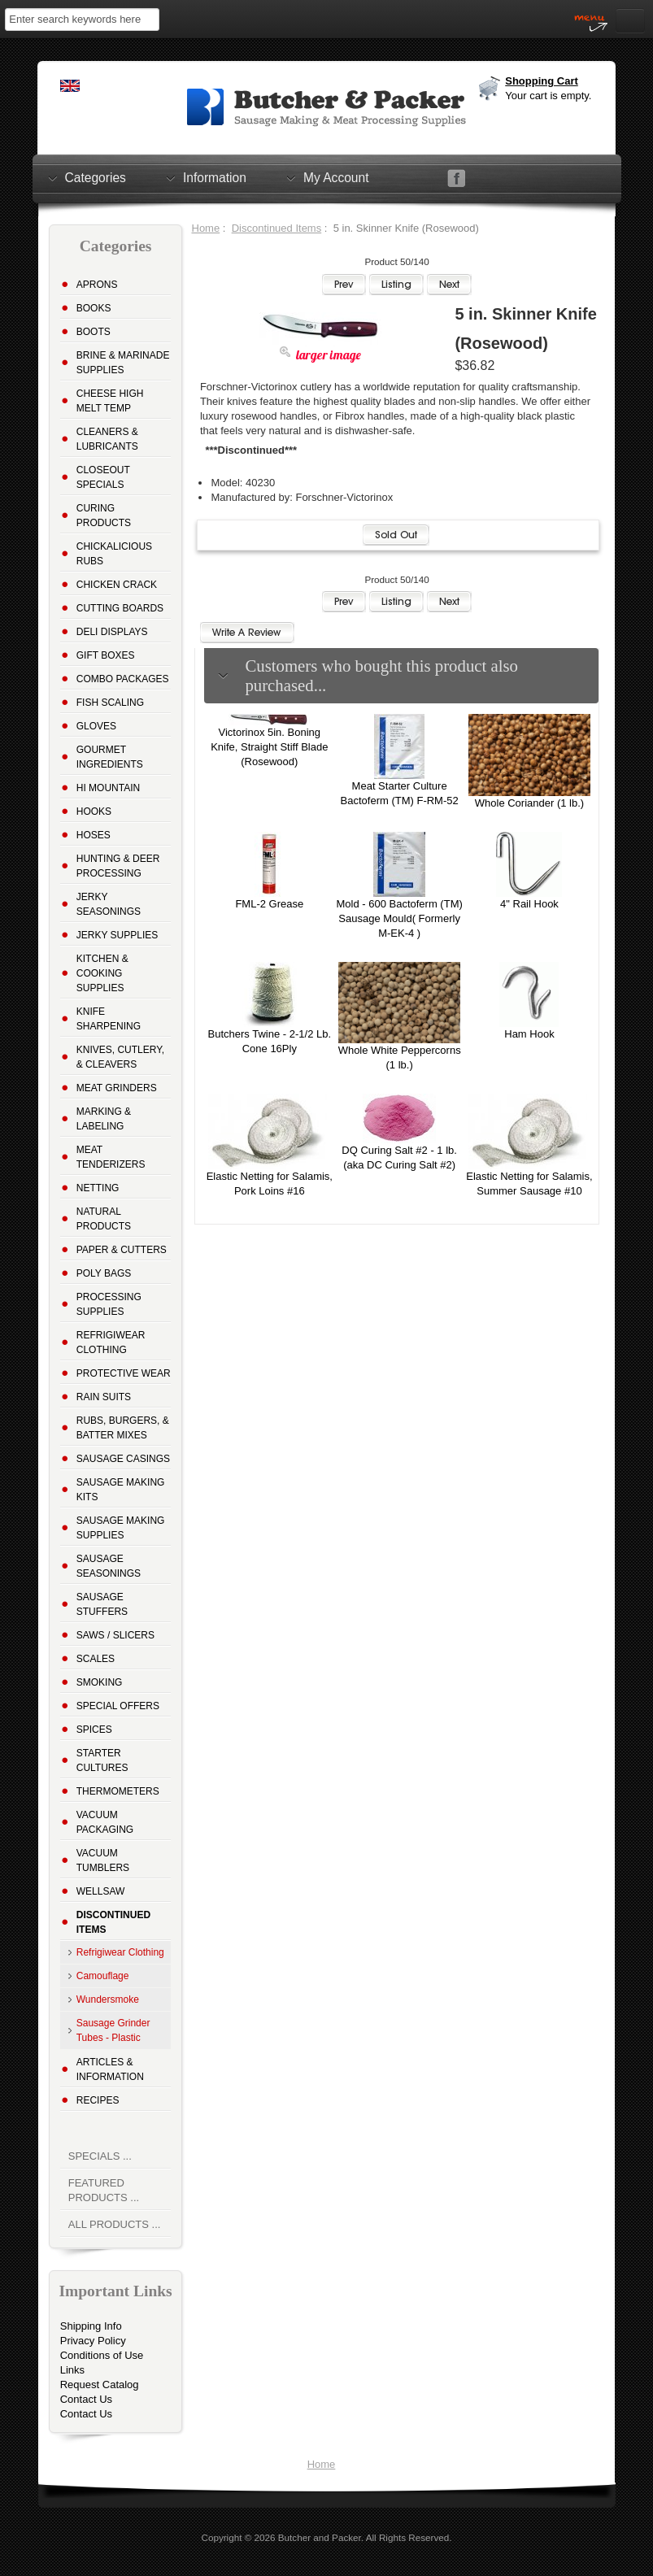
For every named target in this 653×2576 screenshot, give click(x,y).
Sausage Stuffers (102, 1604)
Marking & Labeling (103, 1119)
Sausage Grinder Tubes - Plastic (113, 2030)
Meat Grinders (116, 1088)
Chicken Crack (116, 584)
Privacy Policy (93, 2340)
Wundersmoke (107, 1999)
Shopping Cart (541, 81)
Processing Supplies (108, 1304)
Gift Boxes (105, 655)
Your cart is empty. (548, 95)
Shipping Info (91, 2326)
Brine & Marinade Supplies (123, 363)
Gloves (96, 726)
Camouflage (102, 1976)
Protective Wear (123, 1373)
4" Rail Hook (529, 904)
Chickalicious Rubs (114, 554)
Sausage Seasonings (108, 1566)
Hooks (93, 811)
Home (206, 228)
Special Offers (117, 1706)
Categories (95, 177)
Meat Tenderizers (111, 1157)
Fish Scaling (110, 702)
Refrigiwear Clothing (111, 1342)
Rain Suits (103, 1397)
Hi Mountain (108, 788)
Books (93, 308)
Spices (94, 1729)
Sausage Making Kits (120, 1490)
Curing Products (103, 516)
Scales (95, 1658)
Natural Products (103, 1219)
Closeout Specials (103, 477)
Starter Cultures (102, 1760)
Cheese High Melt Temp (110, 401)
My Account (336, 177)
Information (214, 177)
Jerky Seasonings (108, 904)
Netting (98, 1188)
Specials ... (100, 2156)
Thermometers (117, 1791)
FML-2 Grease (269, 904)
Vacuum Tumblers (102, 1860)
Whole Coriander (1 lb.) (529, 803)
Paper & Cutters (121, 1249)
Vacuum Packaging (104, 1822)
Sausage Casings (123, 1458)
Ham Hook (529, 1034)
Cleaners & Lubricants (107, 439)
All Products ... (114, 2224)
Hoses (93, 835)
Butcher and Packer (319, 2537)
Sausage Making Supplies (120, 1528)
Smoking (99, 1682)
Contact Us (86, 2399)
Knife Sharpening (108, 1019)
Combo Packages (122, 679)
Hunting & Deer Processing (118, 866)
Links (72, 2370)
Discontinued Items (277, 228)
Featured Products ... (103, 2190)
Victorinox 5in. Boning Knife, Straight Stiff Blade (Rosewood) (269, 747)
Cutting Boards (119, 608)
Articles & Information (110, 2069)
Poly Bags (104, 1273)
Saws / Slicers (115, 1635)
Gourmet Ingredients (109, 757)
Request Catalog (99, 2384)
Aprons (97, 284)
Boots (93, 331)
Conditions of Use (102, 2355)
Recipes (98, 2100)
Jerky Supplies (117, 935)
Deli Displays (112, 631)
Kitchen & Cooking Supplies (102, 973)
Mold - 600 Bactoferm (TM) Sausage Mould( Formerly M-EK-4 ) (399, 918)
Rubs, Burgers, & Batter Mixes (122, 1428)
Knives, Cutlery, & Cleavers (120, 1057)
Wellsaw (100, 1891)
